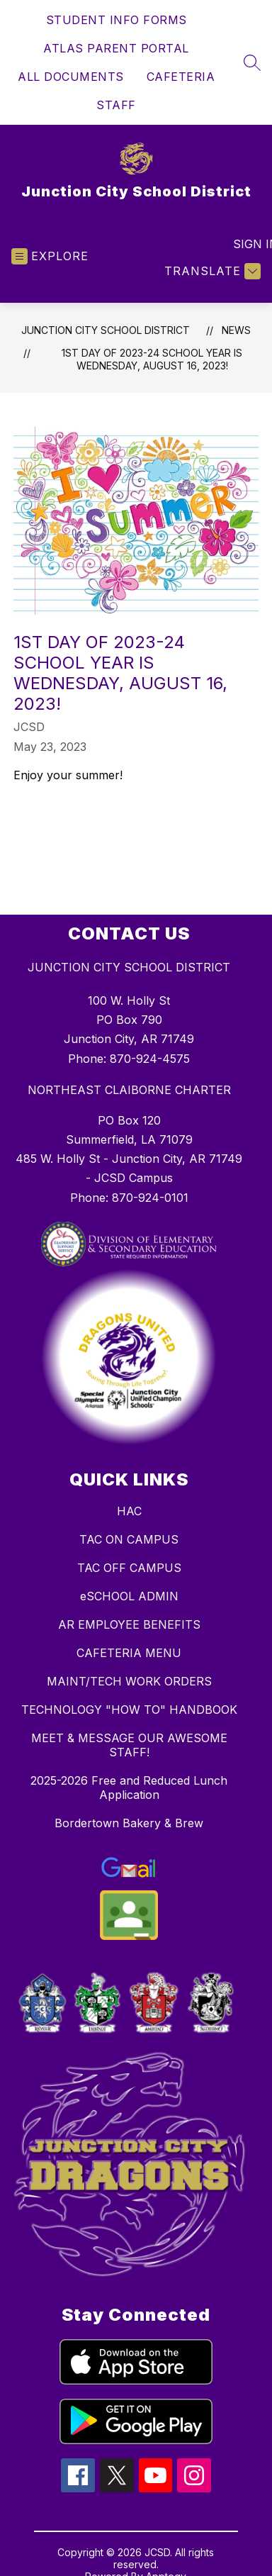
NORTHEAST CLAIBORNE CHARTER (129, 1090)
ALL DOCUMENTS (71, 76)
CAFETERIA (181, 76)
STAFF (116, 105)
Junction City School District (105, 330)
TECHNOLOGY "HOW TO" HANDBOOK (129, 1709)
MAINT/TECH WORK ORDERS (129, 1681)
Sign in (247, 244)
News (236, 330)
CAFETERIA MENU (128, 1653)
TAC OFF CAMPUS (129, 1568)
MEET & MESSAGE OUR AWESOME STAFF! (129, 1745)
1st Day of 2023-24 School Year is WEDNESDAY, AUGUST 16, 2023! (152, 359)
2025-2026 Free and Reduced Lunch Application (128, 1787)
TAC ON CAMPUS (128, 1539)
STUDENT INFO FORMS (116, 20)
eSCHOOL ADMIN (129, 1596)
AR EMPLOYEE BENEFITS (129, 1624)
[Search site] (252, 62)
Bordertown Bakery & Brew (129, 1823)
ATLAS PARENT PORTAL (116, 48)
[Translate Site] (211, 271)
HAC (129, 1511)
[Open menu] (50, 256)
